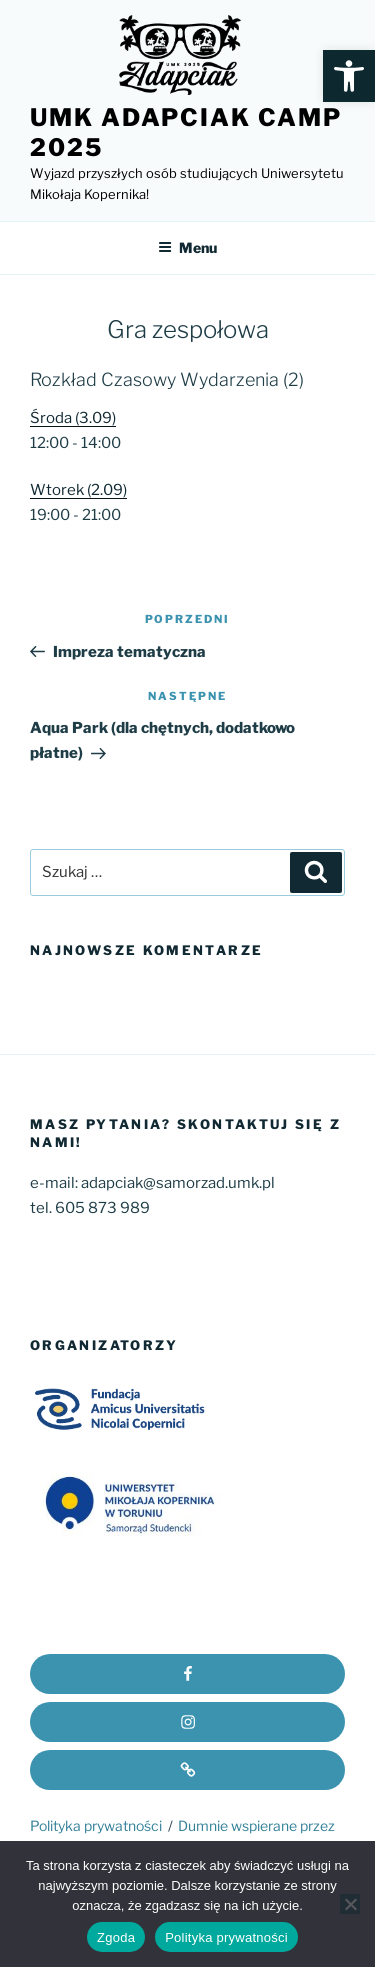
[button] (349, 76)
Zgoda (116, 1937)
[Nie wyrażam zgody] (350, 1904)
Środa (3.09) (73, 418)
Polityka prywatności (96, 1825)
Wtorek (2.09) (78, 490)
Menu (187, 247)
